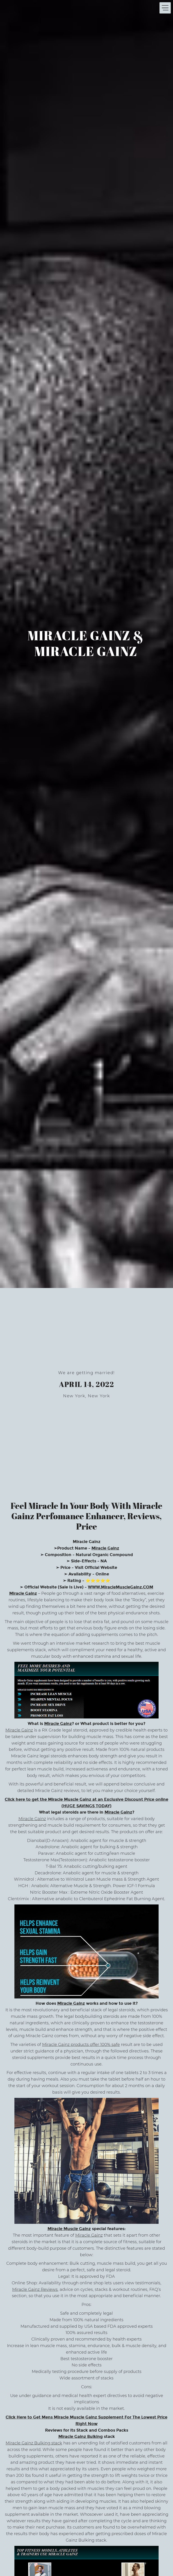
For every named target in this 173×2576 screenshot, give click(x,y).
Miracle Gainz (105, 1548)
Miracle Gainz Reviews (35, 2289)
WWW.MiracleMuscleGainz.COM (120, 1587)
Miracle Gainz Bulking (80, 2436)
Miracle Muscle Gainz (69, 2228)
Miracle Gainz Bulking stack (34, 2443)
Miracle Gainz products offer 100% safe (81, 2044)
